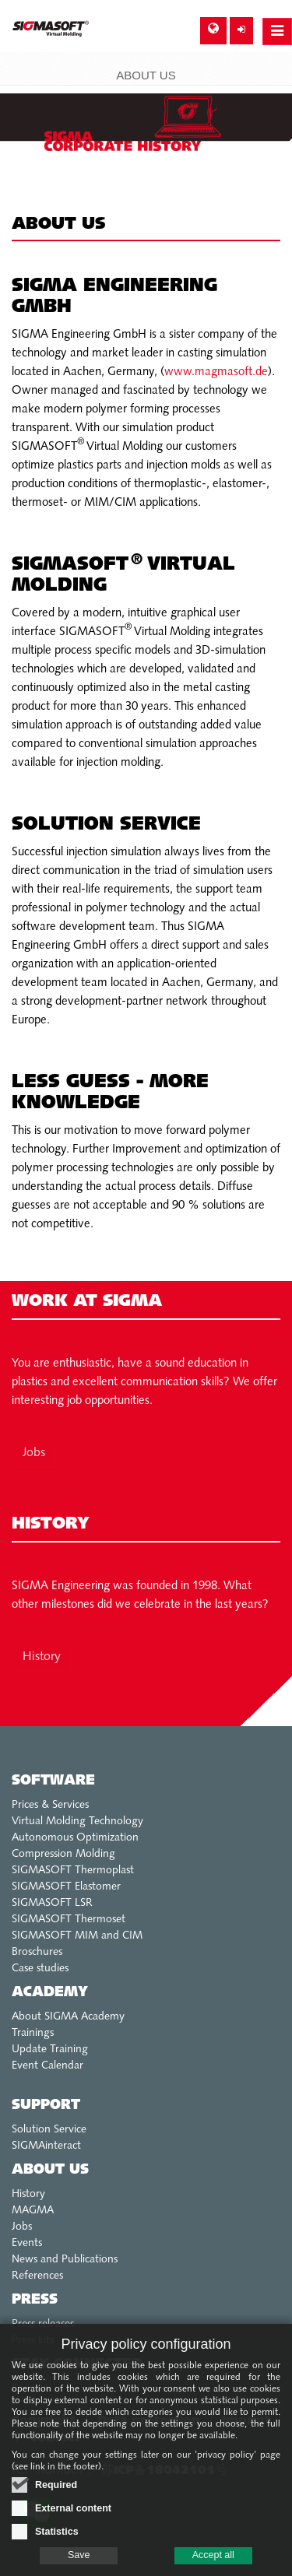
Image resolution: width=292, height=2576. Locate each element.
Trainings (33, 2033)
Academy (50, 1992)
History (42, 1657)
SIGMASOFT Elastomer (66, 1887)
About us (50, 2170)
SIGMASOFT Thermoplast (73, 1870)
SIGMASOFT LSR (52, 1903)
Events (27, 2243)
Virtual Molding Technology (77, 1821)
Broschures (37, 1952)
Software (53, 1781)
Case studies (40, 1968)
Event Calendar (47, 2066)
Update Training (50, 2049)
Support (46, 2105)
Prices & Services (50, 1805)
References (37, 2276)
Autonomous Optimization (75, 1838)
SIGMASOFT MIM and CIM (77, 1936)
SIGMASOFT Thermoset (68, 1919)
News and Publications (65, 2259)
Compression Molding (63, 1854)
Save (79, 2566)
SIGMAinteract (46, 2146)
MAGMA (33, 2210)
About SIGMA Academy (68, 2017)
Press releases (43, 2324)
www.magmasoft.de (216, 372)
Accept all (213, 2566)
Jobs (34, 1453)
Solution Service (49, 2130)
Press (35, 2300)
